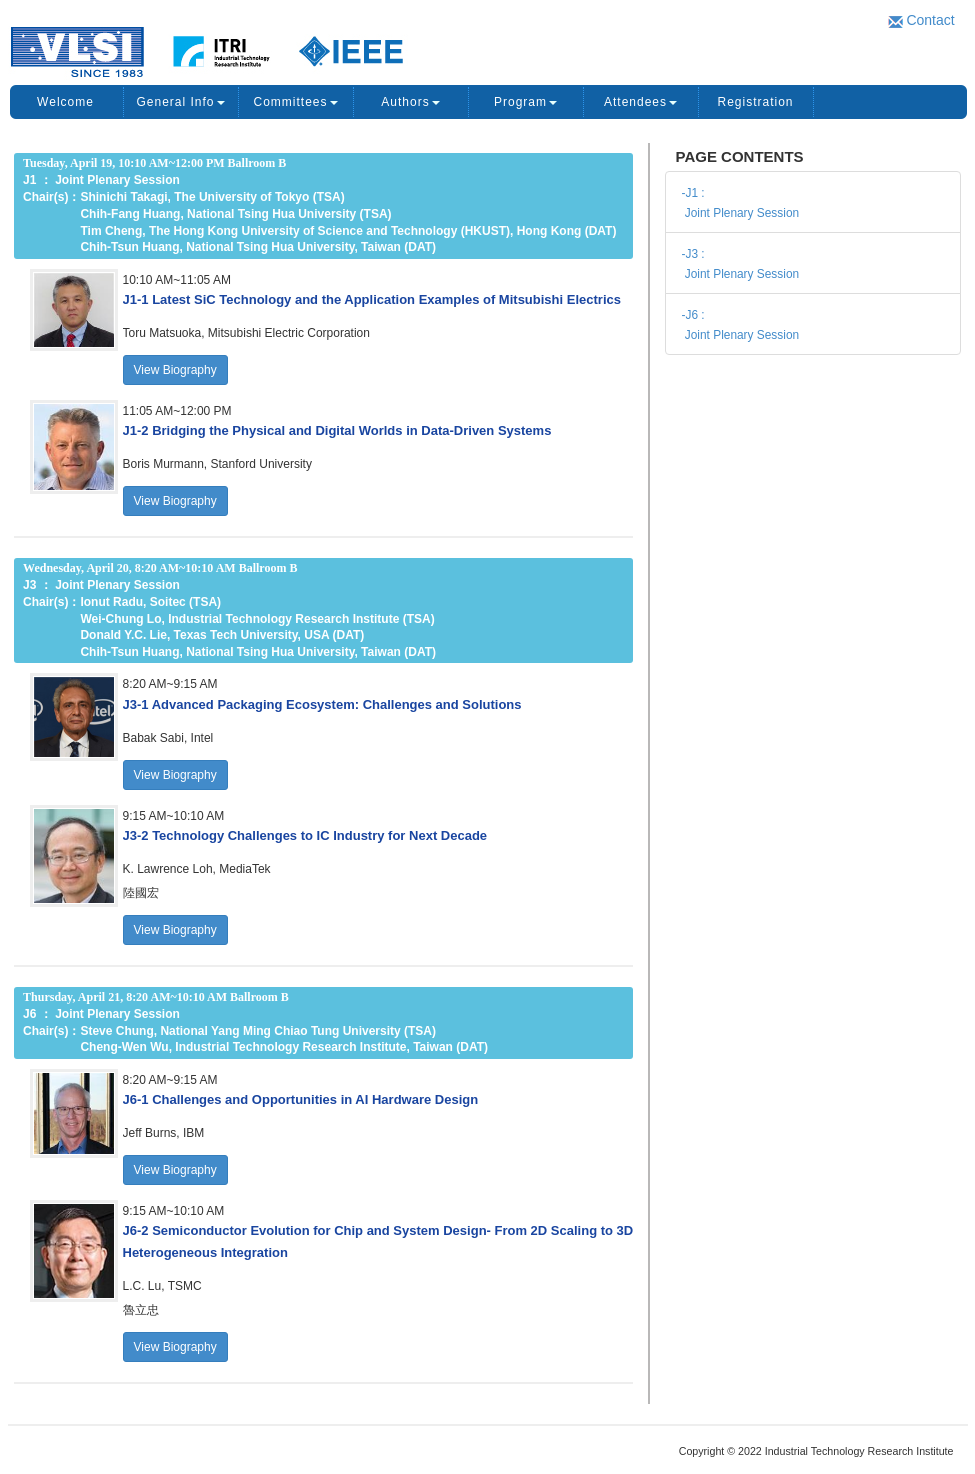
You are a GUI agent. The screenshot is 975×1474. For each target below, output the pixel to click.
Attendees (640, 102)
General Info (180, 102)
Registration (755, 102)
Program (525, 102)
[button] (372, 299)
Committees (295, 102)
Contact (921, 20)
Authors (410, 102)
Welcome (65, 102)
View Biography (175, 370)
